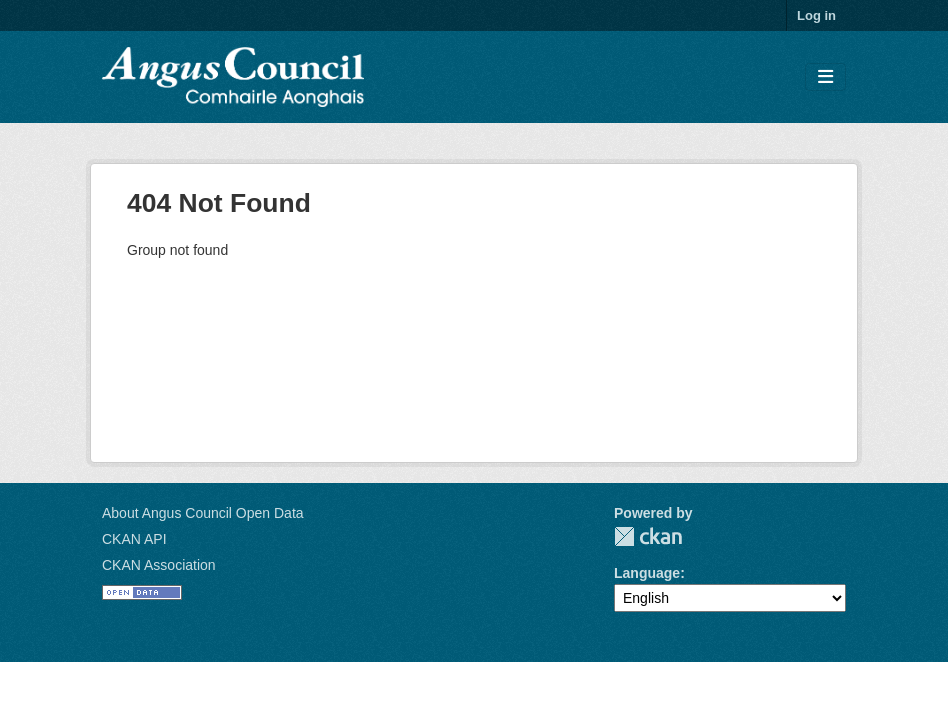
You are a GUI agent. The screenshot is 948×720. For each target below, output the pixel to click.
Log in (816, 15)
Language (647, 573)
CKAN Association (159, 565)
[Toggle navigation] (825, 77)
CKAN (648, 536)
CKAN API (134, 539)
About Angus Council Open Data (203, 513)
